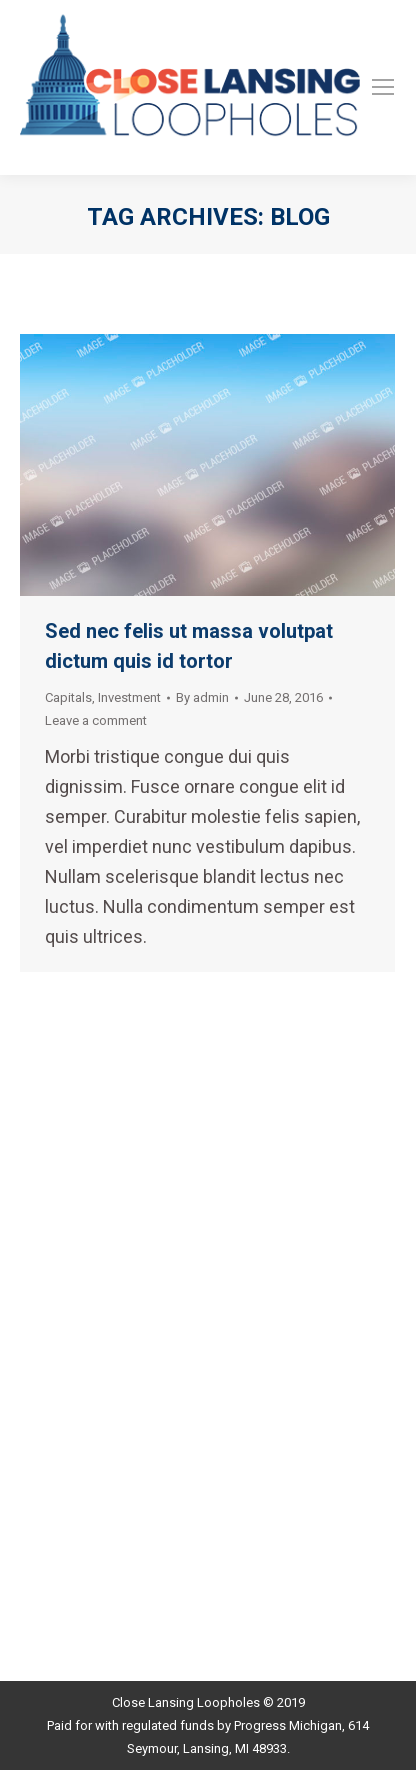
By (202, 697)
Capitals (68, 697)
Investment (129, 697)
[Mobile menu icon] (383, 87)
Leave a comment (96, 720)
